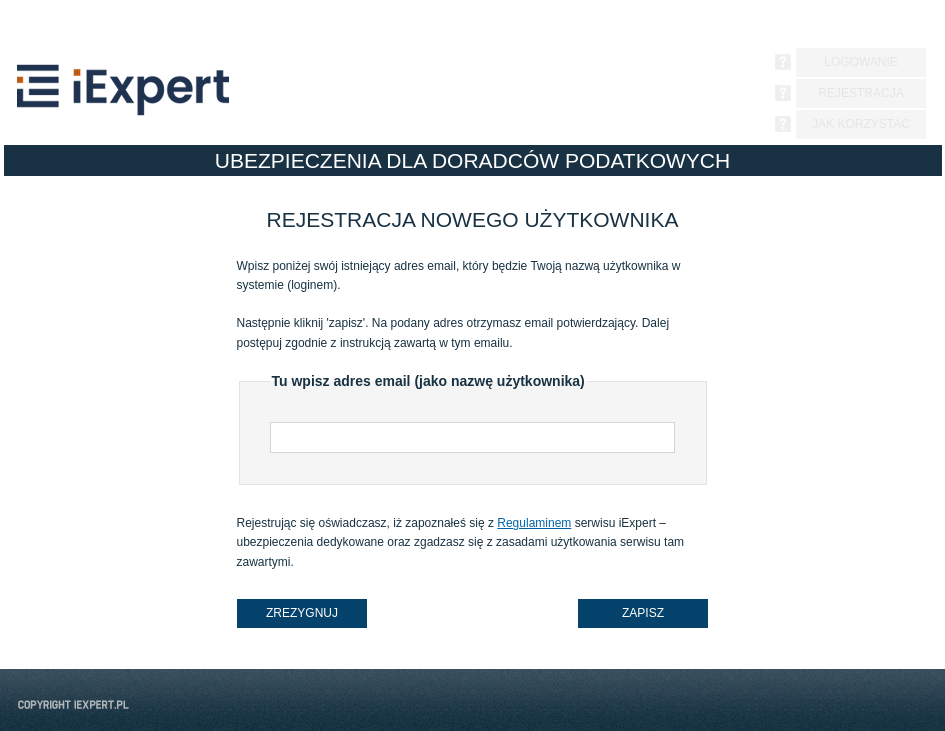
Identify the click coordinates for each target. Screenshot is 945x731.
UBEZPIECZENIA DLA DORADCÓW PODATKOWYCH (472, 160)
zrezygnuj (302, 613)
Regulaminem (534, 523)
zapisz (643, 613)
